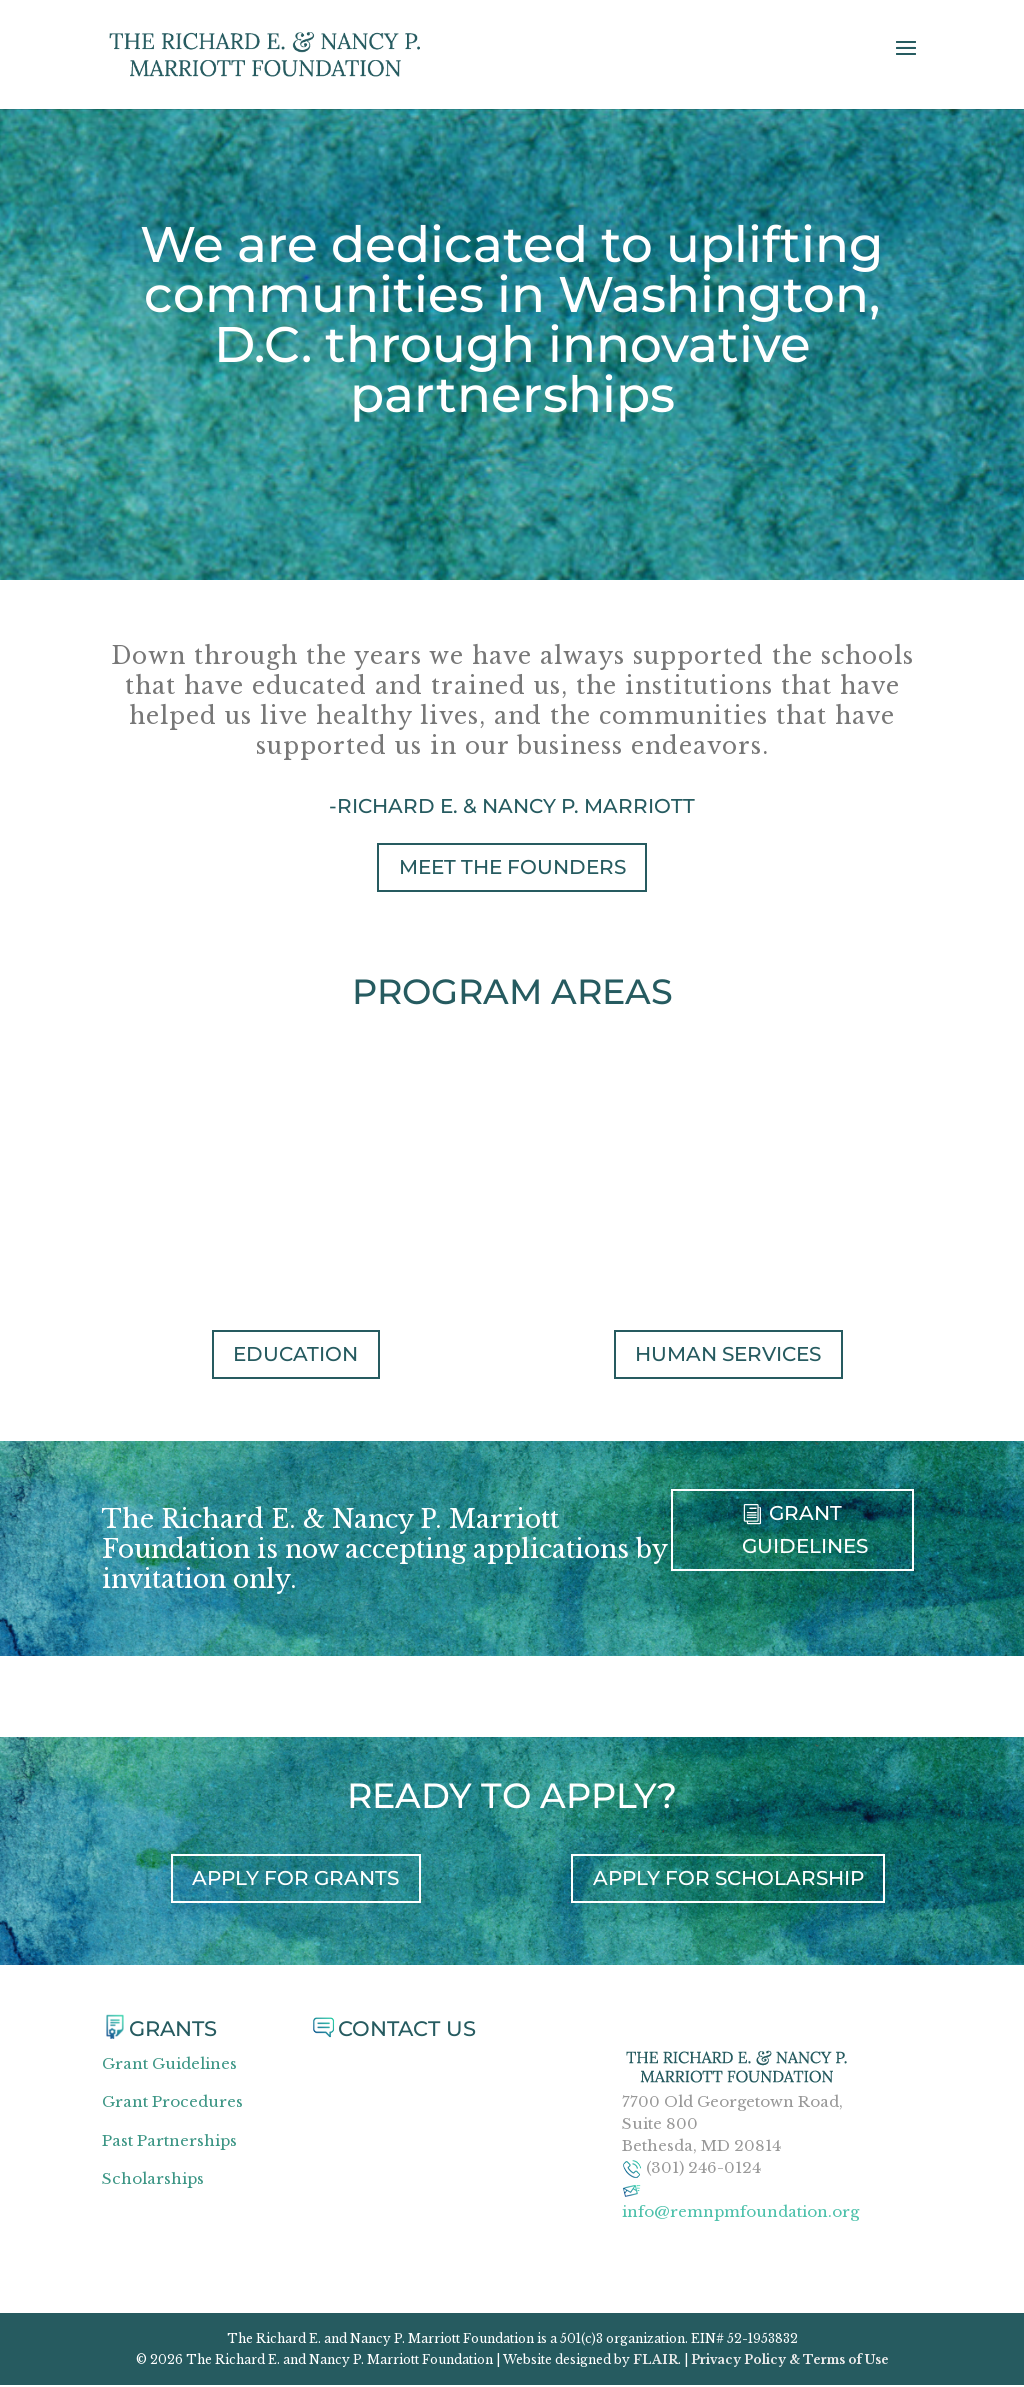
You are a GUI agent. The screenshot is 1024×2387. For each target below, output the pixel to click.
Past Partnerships (169, 2142)
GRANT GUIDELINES (805, 1534)
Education (295, 1355)
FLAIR (655, 2361)
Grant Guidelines (169, 2065)
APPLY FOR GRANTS (295, 1880)
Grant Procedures (172, 2103)
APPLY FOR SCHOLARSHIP (728, 1880)
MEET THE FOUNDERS (512, 867)
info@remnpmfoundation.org (740, 2213)
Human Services (728, 1355)
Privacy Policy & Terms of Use (790, 2361)
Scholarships (153, 2180)
